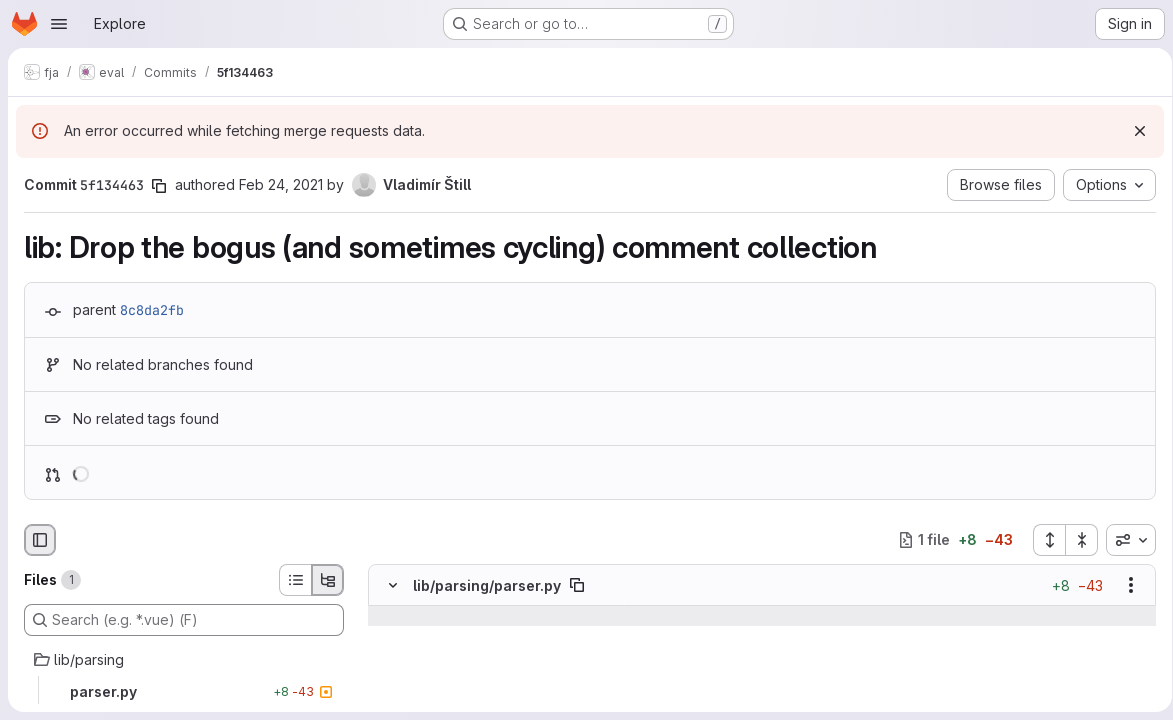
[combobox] (1124, 540)
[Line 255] (390, 636)
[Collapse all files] (1075, 540)
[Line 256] (390, 656)
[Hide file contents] (393, 585)
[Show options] (1124, 585)
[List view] (295, 580)
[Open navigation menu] (59, 24)
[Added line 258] (781, 696)
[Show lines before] (393, 616)
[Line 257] (390, 676)
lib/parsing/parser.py (487, 585)
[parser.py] (184, 692)
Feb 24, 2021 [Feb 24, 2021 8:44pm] (281, 184)
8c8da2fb (152, 310)
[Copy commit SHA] (159, 186)
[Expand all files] (1042, 540)
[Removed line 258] (390, 696)
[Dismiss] (1133, 131)
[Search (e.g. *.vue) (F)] (184, 620)
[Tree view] (328, 580)
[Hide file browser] (40, 540)
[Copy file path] (577, 585)
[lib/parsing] (184, 660)
